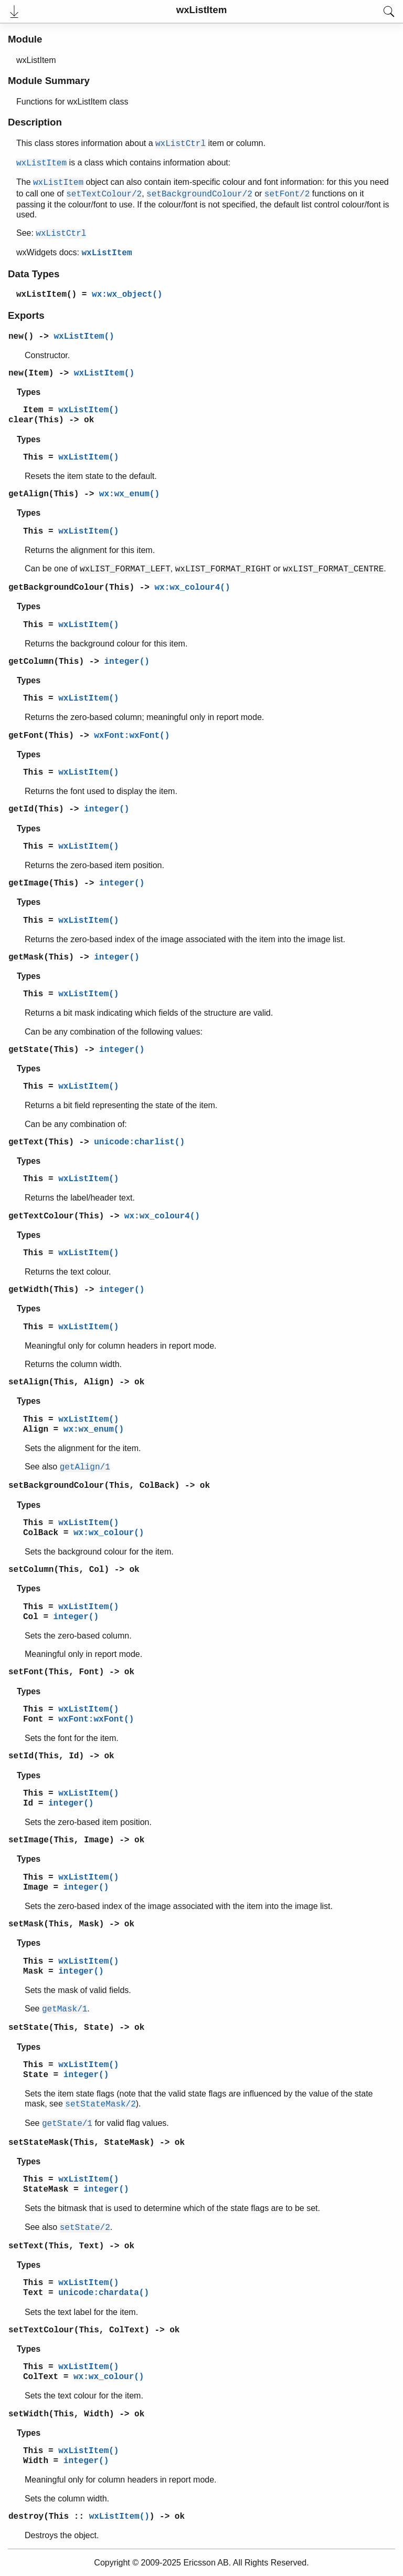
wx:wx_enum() (129, 494)
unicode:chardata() (103, 2293)
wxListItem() (46, 294)
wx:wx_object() (127, 294)
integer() (126, 661)
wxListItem (106, 253)
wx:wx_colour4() (192, 587)
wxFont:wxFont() (131, 736)
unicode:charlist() (139, 1142)
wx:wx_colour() (108, 1533)
